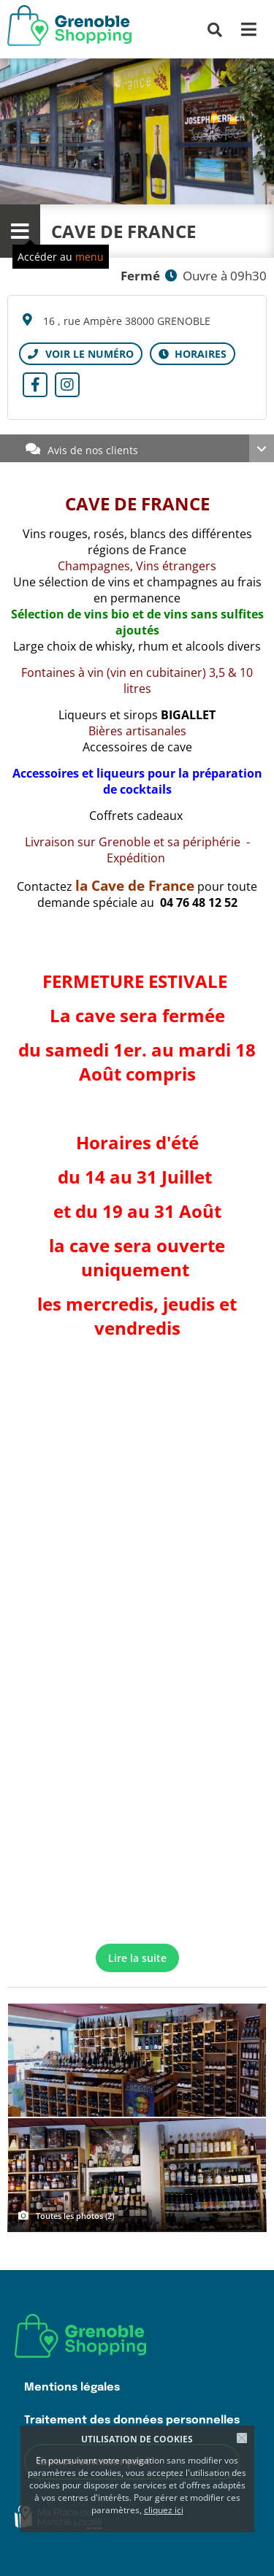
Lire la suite (137, 1958)
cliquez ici (163, 2510)
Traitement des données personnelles (132, 2420)
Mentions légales (72, 2387)
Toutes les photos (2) (75, 2215)
